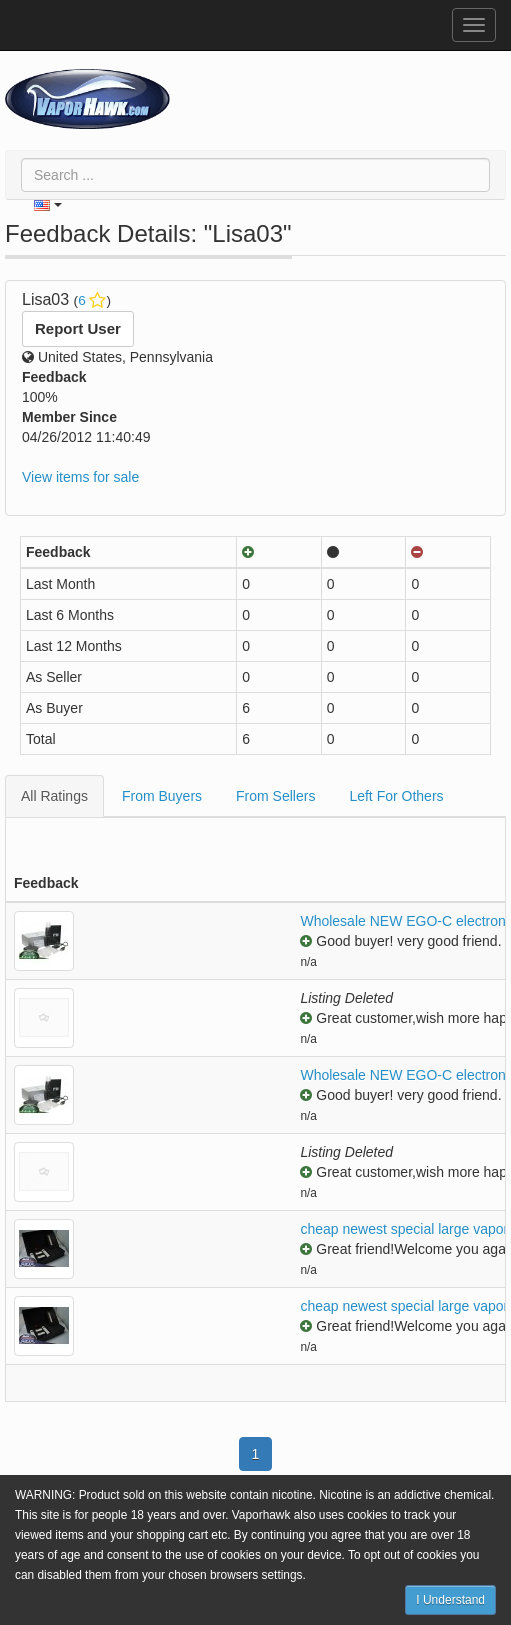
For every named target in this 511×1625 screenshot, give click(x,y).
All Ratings (54, 796)
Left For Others (396, 796)
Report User (78, 328)
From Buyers (162, 796)
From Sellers (275, 796)
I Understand (450, 1600)
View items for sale (80, 477)
